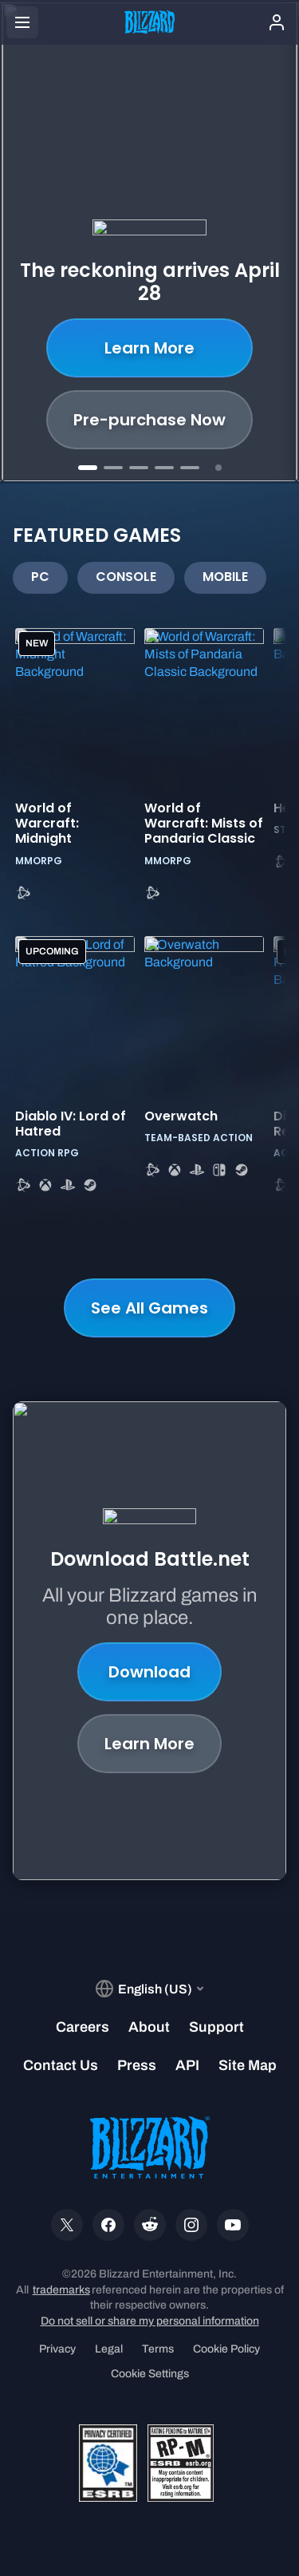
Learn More (149, 348)
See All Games (149, 1308)
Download (149, 1672)
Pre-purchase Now (149, 420)
